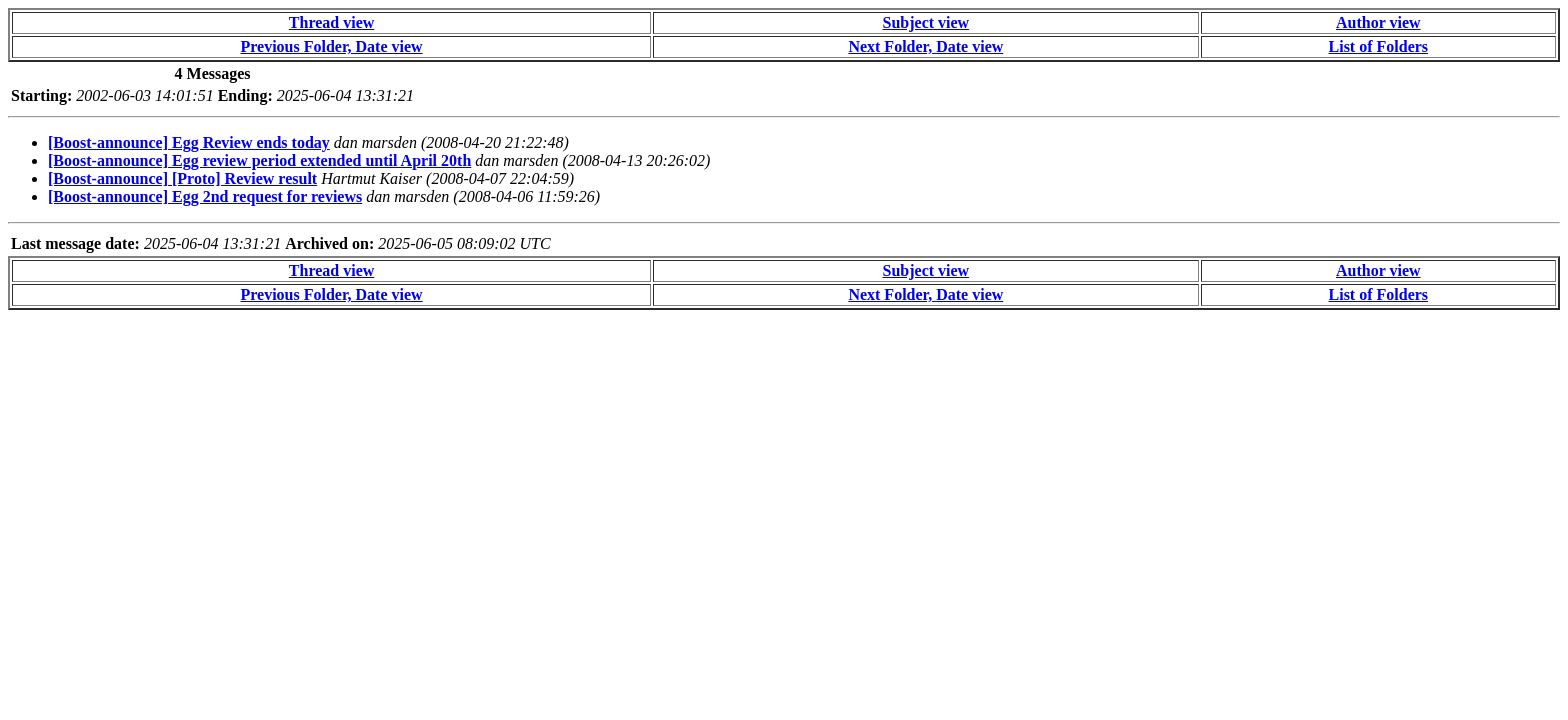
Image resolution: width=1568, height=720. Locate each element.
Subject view (926, 22)
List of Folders (1379, 46)
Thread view (331, 22)
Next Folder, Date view (925, 46)
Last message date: (75, 243)
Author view (1378, 22)
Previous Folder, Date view (331, 46)
